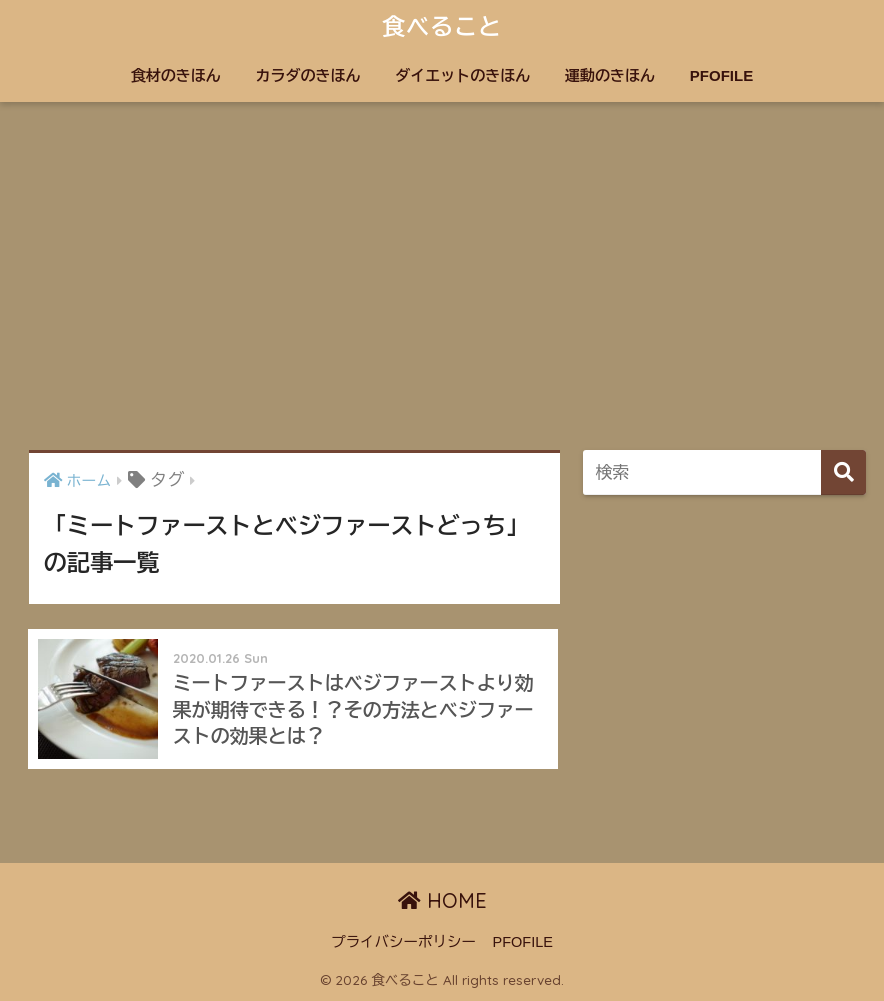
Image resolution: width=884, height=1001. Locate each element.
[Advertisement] (442, 276)
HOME (442, 900)
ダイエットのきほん (462, 75)
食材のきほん (176, 75)
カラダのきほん (308, 75)
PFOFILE (721, 75)
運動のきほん (610, 75)
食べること (442, 26)
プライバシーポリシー (403, 942)
